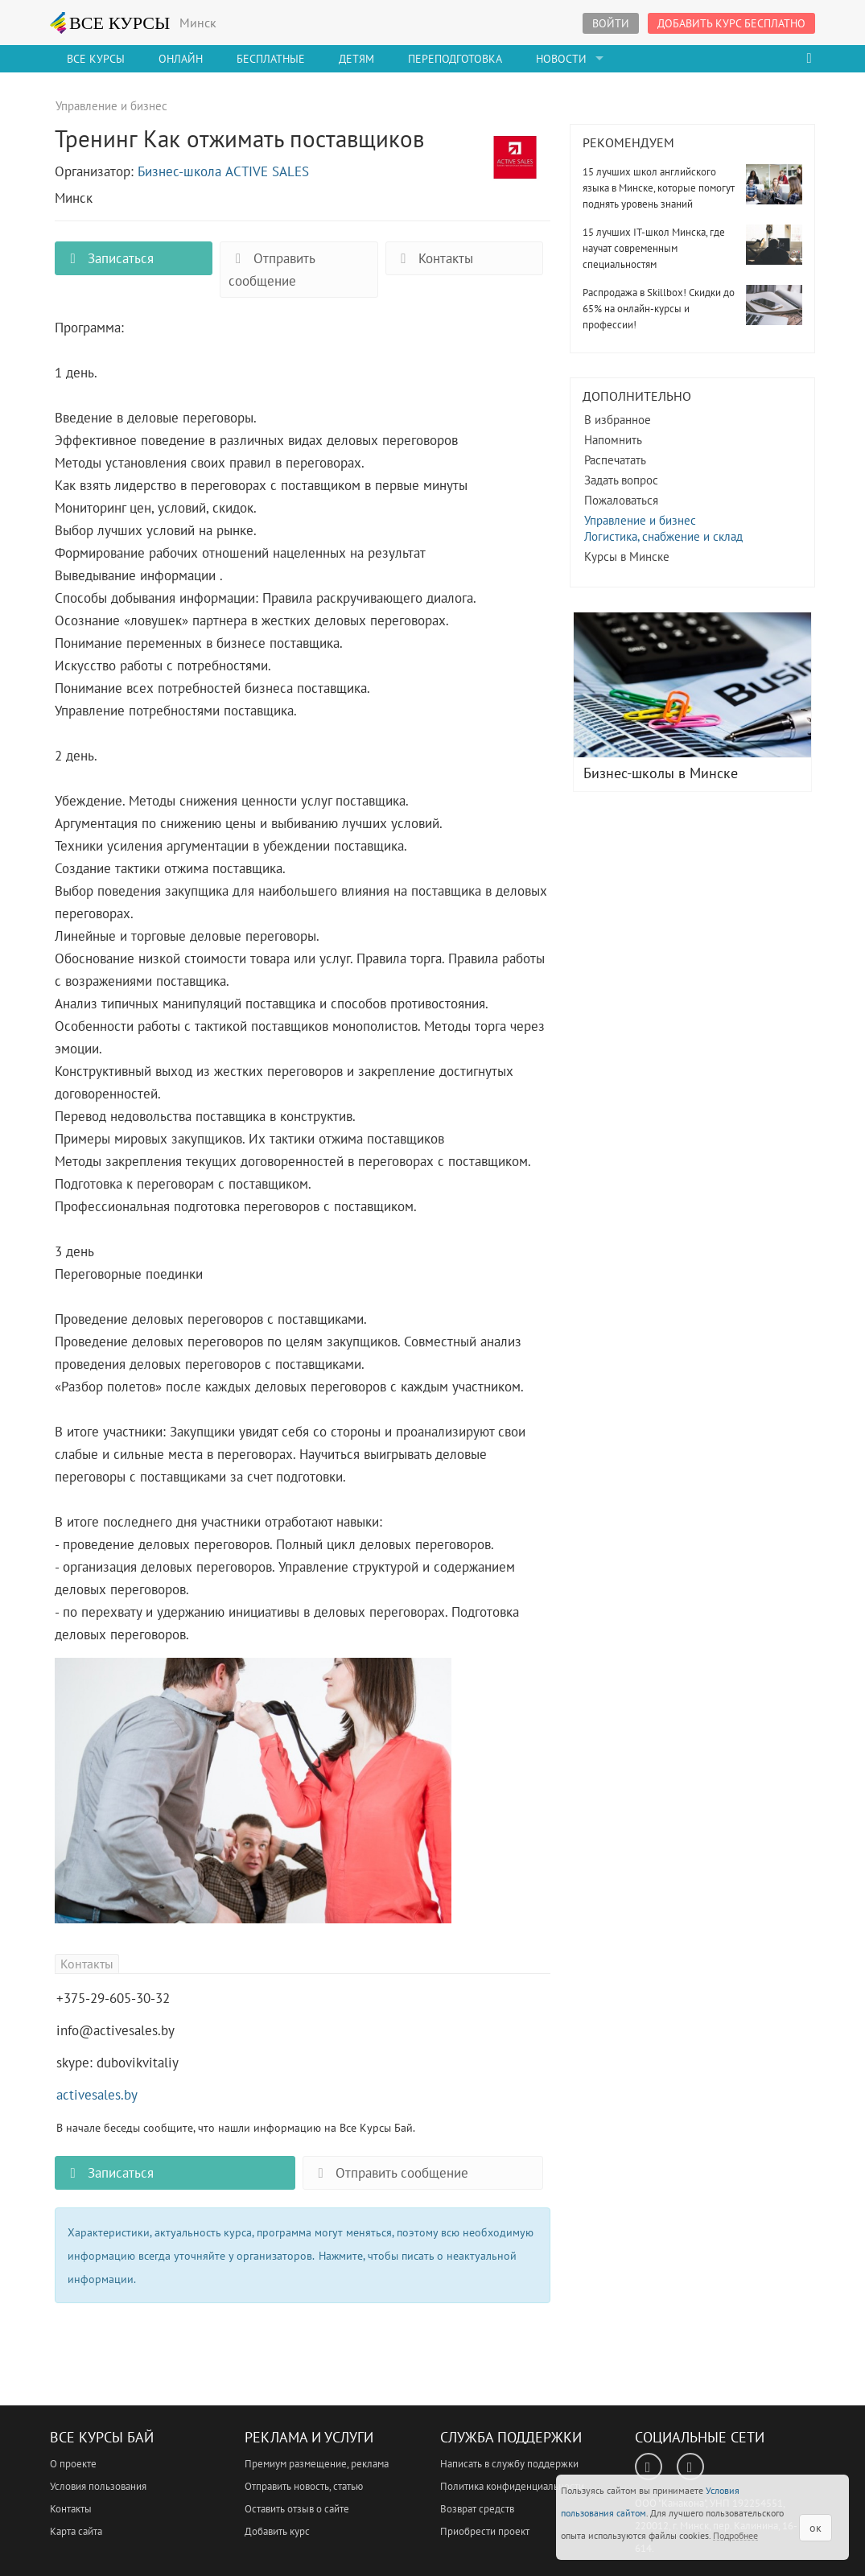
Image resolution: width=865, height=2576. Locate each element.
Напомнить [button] (613, 439)
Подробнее (735, 2535)
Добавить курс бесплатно (731, 23)
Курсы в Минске (626, 556)
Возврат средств (477, 2509)
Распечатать (615, 460)
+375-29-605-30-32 (113, 1998)
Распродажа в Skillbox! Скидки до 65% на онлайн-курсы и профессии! (659, 309)
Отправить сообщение (272, 269)
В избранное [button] (617, 419)
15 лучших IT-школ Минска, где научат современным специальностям (654, 248)
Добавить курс (277, 2531)
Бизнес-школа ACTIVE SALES (223, 171)
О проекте (73, 2464)
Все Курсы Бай (102, 2437)
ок (815, 2527)
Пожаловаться (621, 500)
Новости (561, 59)
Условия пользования (98, 2486)
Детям (356, 59)
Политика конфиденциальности (512, 2486)
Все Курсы (96, 59)
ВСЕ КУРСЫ (110, 22)
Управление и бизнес (640, 520)
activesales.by (97, 2095)
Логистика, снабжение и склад (663, 536)
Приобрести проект (484, 2531)
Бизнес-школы (692, 684)
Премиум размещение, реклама (317, 2464)
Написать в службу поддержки (509, 2464)
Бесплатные (271, 59)
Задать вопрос (621, 480)
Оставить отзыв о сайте (297, 2509)
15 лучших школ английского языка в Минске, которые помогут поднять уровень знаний (659, 188)
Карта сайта (76, 2531)
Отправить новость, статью (304, 2486)
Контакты (433, 258)
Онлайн (181, 59)
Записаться (109, 258)
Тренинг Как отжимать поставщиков (515, 166)
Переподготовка (455, 59)
